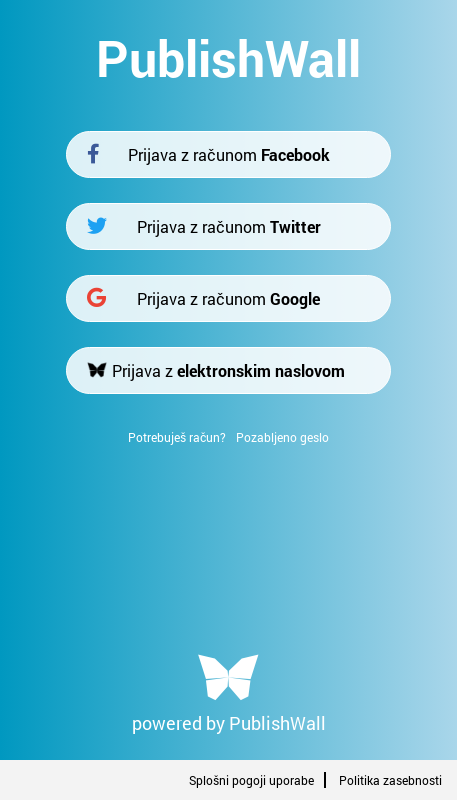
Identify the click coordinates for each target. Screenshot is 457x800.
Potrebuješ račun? (177, 437)
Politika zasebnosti (390, 780)
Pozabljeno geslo (282, 437)
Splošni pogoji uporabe (251, 780)
